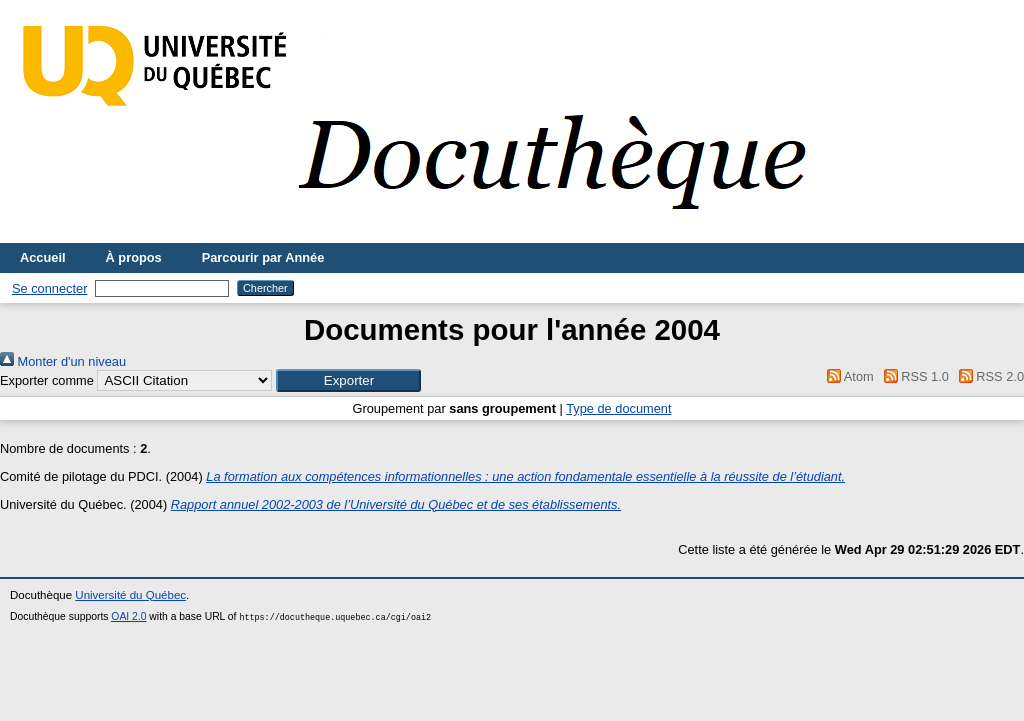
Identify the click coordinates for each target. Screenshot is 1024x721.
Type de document (618, 408)
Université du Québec (130, 595)
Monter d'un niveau (63, 361)
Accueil (43, 257)
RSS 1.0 (913, 376)
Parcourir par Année (263, 257)
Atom (847, 376)
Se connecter (49, 288)
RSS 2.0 (988, 376)
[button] (348, 380)
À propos (134, 257)
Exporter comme (47, 380)
